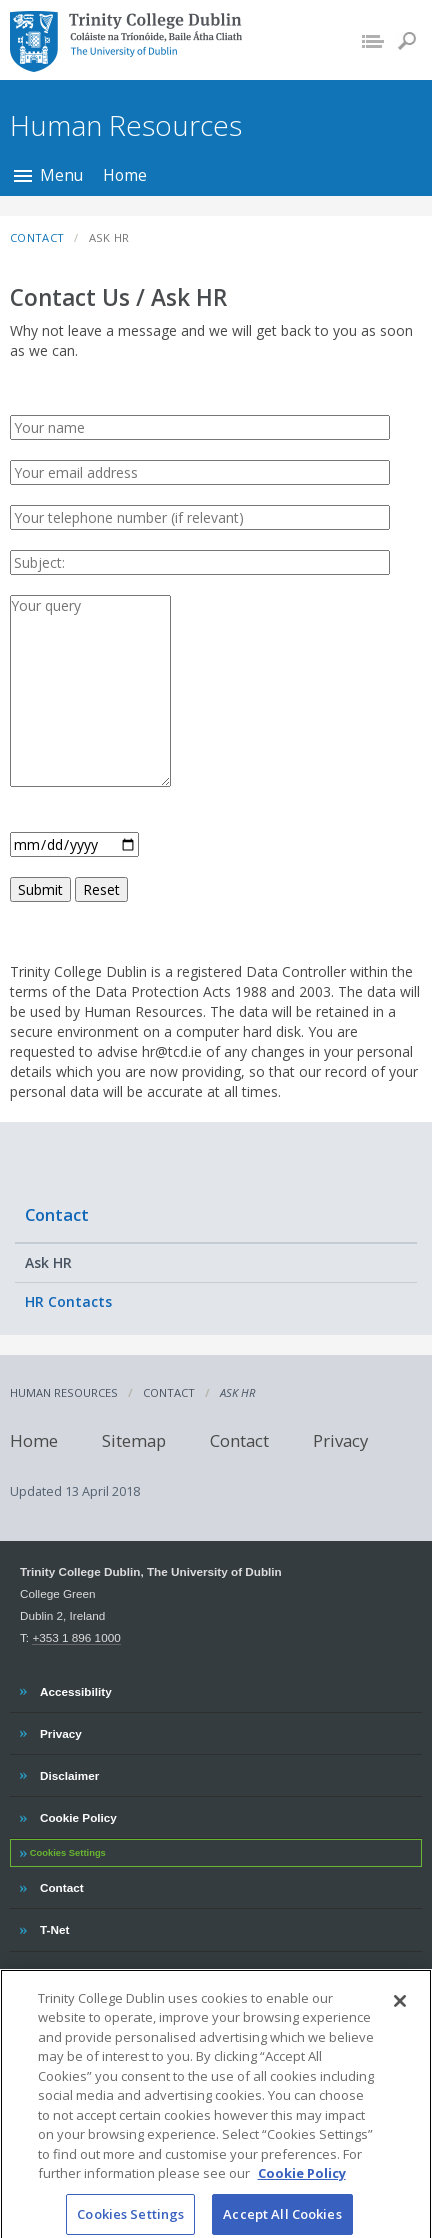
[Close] (400, 2013)
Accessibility (75, 1689)
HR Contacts (68, 1301)
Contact (57, 1214)
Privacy (340, 1440)
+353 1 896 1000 (76, 1637)
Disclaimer (69, 1773)
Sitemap (134, 1440)
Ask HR (48, 1262)
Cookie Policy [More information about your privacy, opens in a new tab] (302, 2186)
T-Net (56, 1927)
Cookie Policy (78, 1815)
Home (125, 175)
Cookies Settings (68, 1853)
